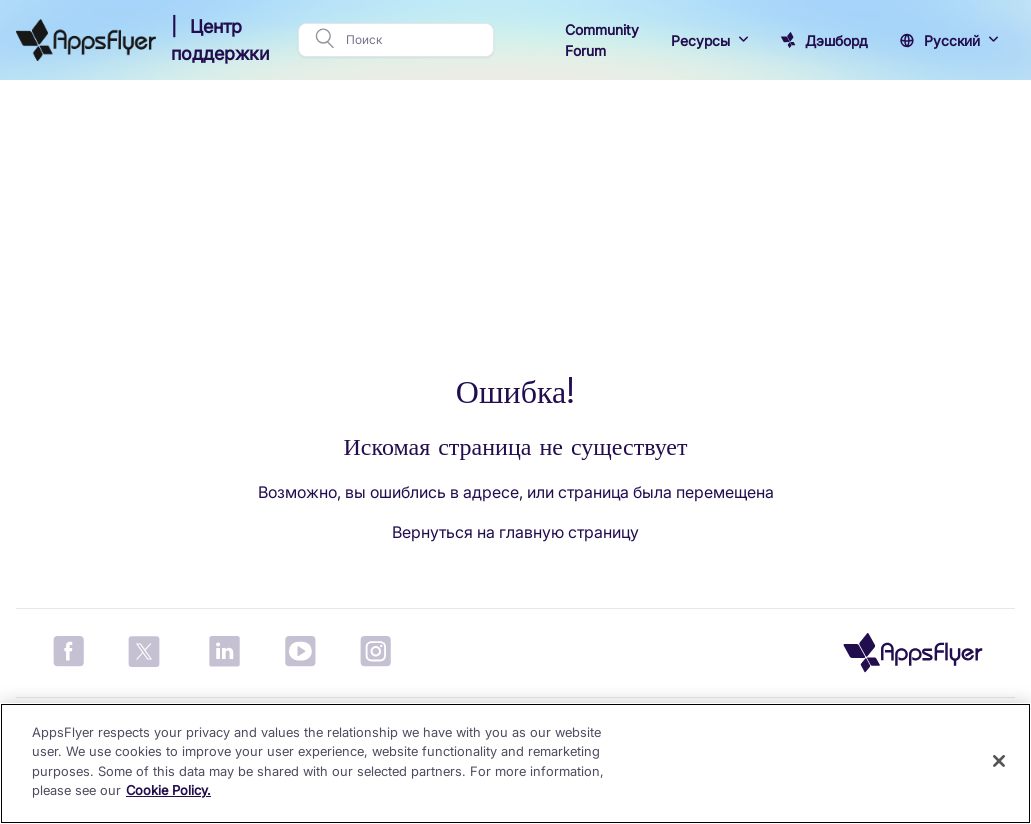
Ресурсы (700, 40)
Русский (952, 40)
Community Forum (602, 40)
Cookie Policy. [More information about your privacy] (168, 790)
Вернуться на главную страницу (515, 532)
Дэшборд (836, 40)
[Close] (999, 761)
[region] (515, 763)
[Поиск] (413, 40)
